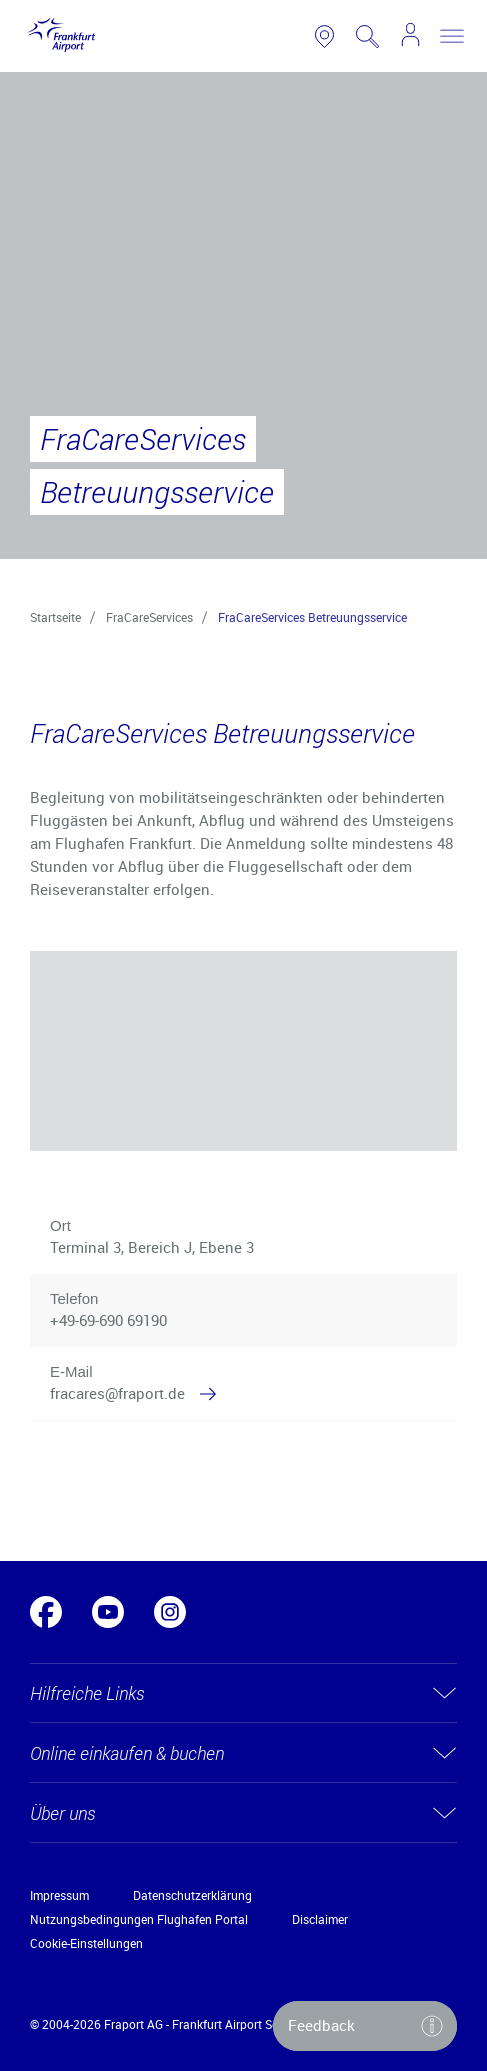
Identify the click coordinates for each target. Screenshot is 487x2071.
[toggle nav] (452, 36)
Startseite (55, 617)
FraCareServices (149, 617)
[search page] (367, 36)
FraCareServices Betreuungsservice (312, 617)
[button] (429, 1383)
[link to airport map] (324, 36)
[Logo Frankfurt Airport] (57, 36)
